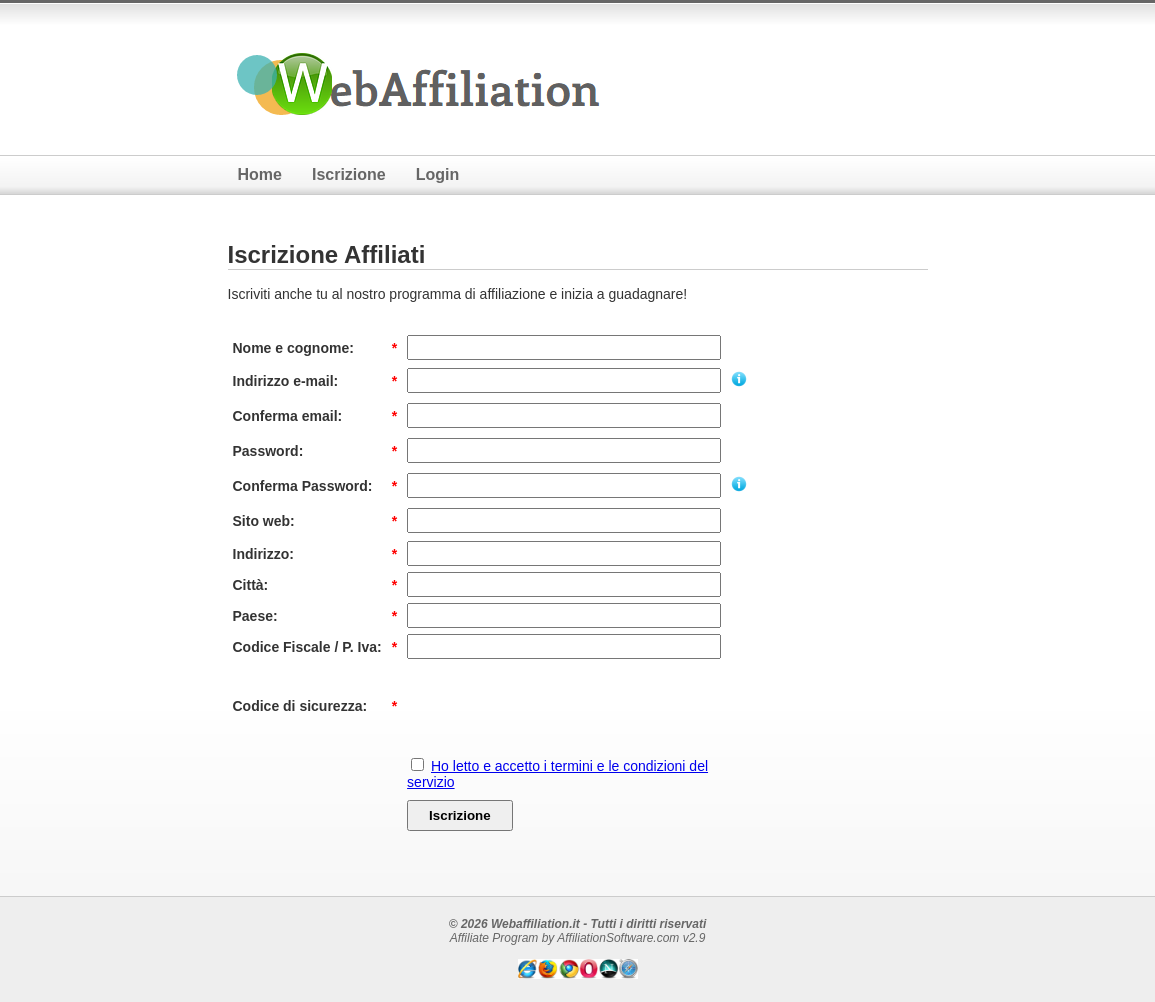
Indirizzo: (263, 554)
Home (260, 174)
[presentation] (559, 706)
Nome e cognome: (293, 348)
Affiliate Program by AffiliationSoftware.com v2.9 (578, 938)
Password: (268, 451)
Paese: (255, 616)
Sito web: (264, 521)
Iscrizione (349, 174)
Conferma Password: (303, 486)
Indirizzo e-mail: (286, 381)
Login (438, 174)
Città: (251, 585)
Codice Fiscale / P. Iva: (307, 647)
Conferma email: (288, 416)
